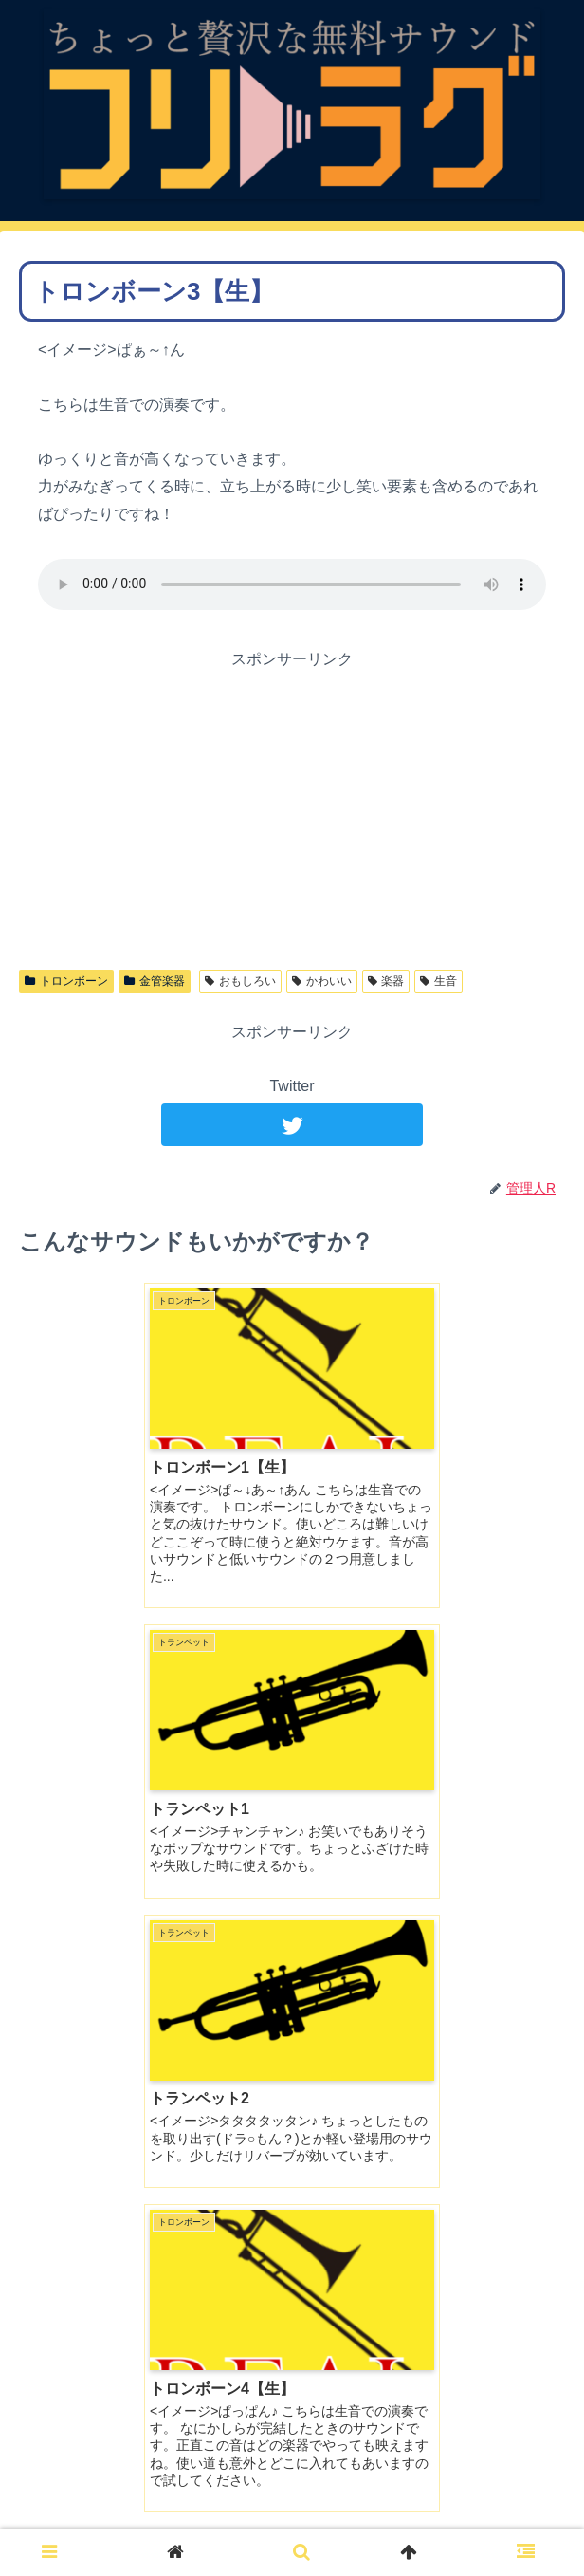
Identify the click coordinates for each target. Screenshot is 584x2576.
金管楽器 (154, 981)
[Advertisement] (292, 806)
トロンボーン (66, 981)
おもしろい (240, 981)
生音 (438, 981)
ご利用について (292, 2514)
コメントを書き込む (292, 2283)
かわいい (322, 981)
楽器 (386, 981)
